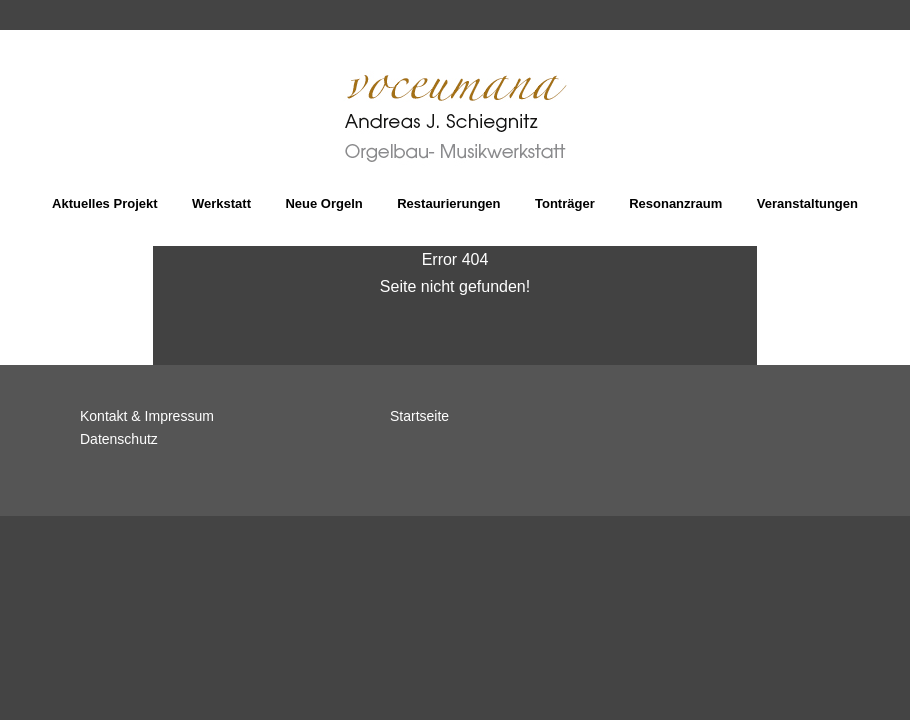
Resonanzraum (675, 203)
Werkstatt (221, 203)
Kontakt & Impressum (147, 416)
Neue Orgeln (323, 203)
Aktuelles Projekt (105, 203)
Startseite (419, 416)
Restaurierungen (448, 203)
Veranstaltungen (807, 203)
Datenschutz (119, 439)
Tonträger (565, 203)
